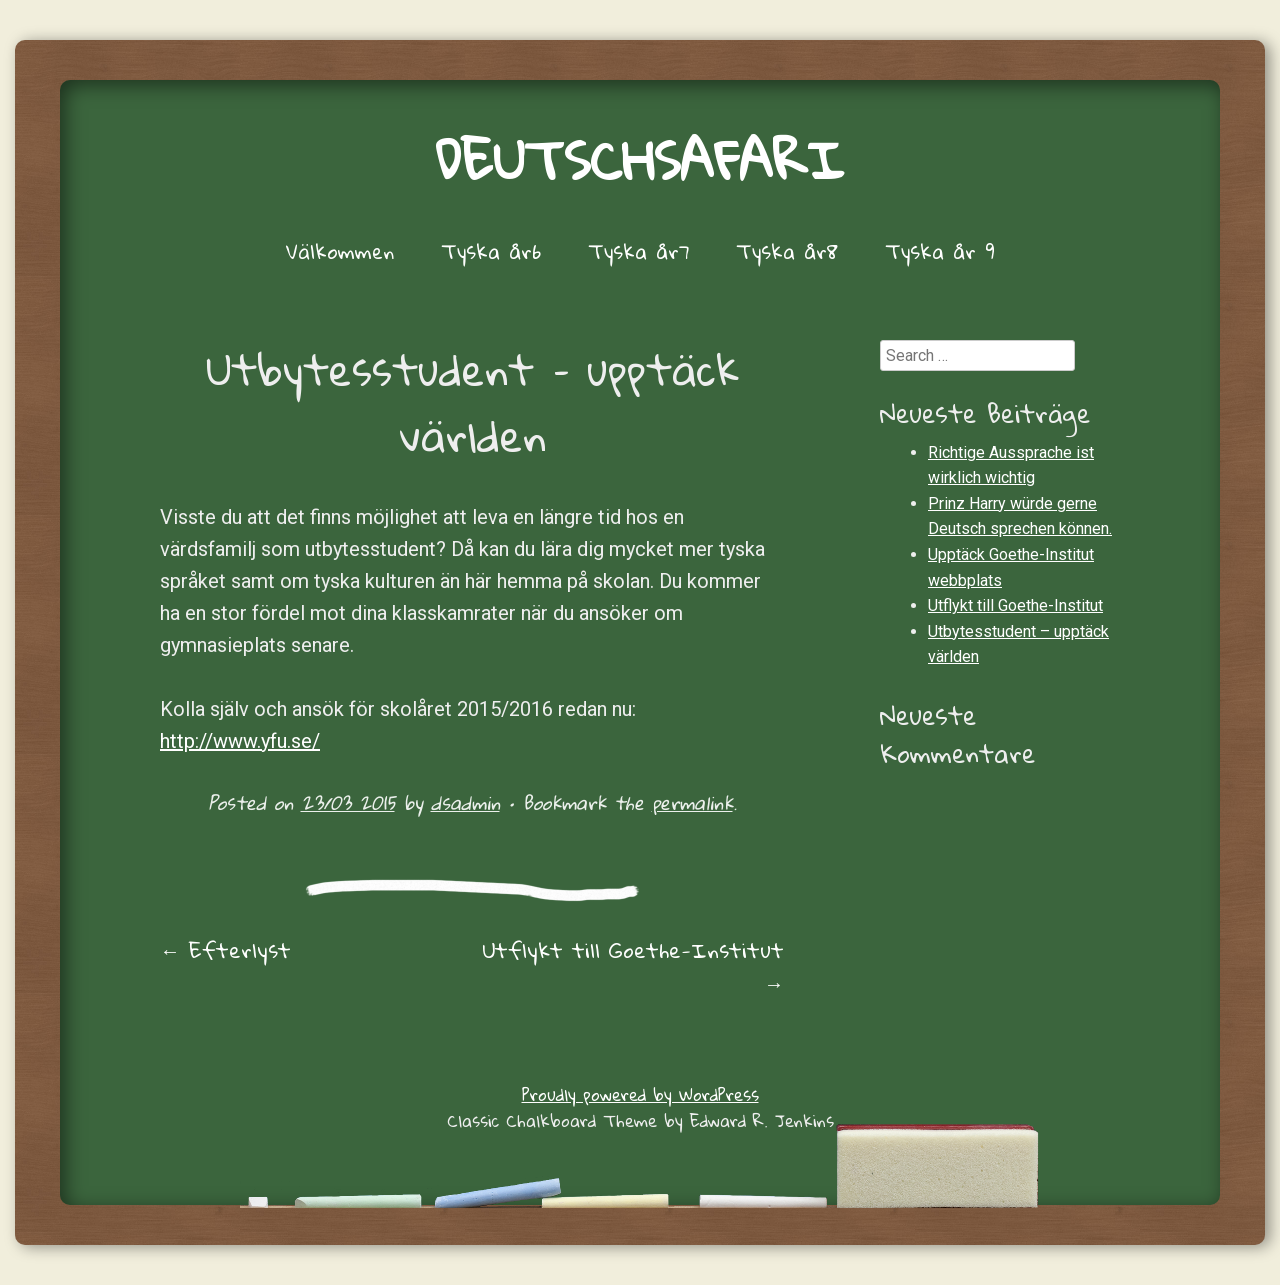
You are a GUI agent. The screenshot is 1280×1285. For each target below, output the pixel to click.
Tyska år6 (491, 251)
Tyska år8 (787, 251)
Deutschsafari (640, 159)
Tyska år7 (638, 251)
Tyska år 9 (940, 251)
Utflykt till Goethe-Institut (633, 966)
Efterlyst (225, 950)
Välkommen (340, 251)
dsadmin (465, 802)
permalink (692, 802)
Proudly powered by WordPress (640, 1094)
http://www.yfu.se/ (240, 741)
